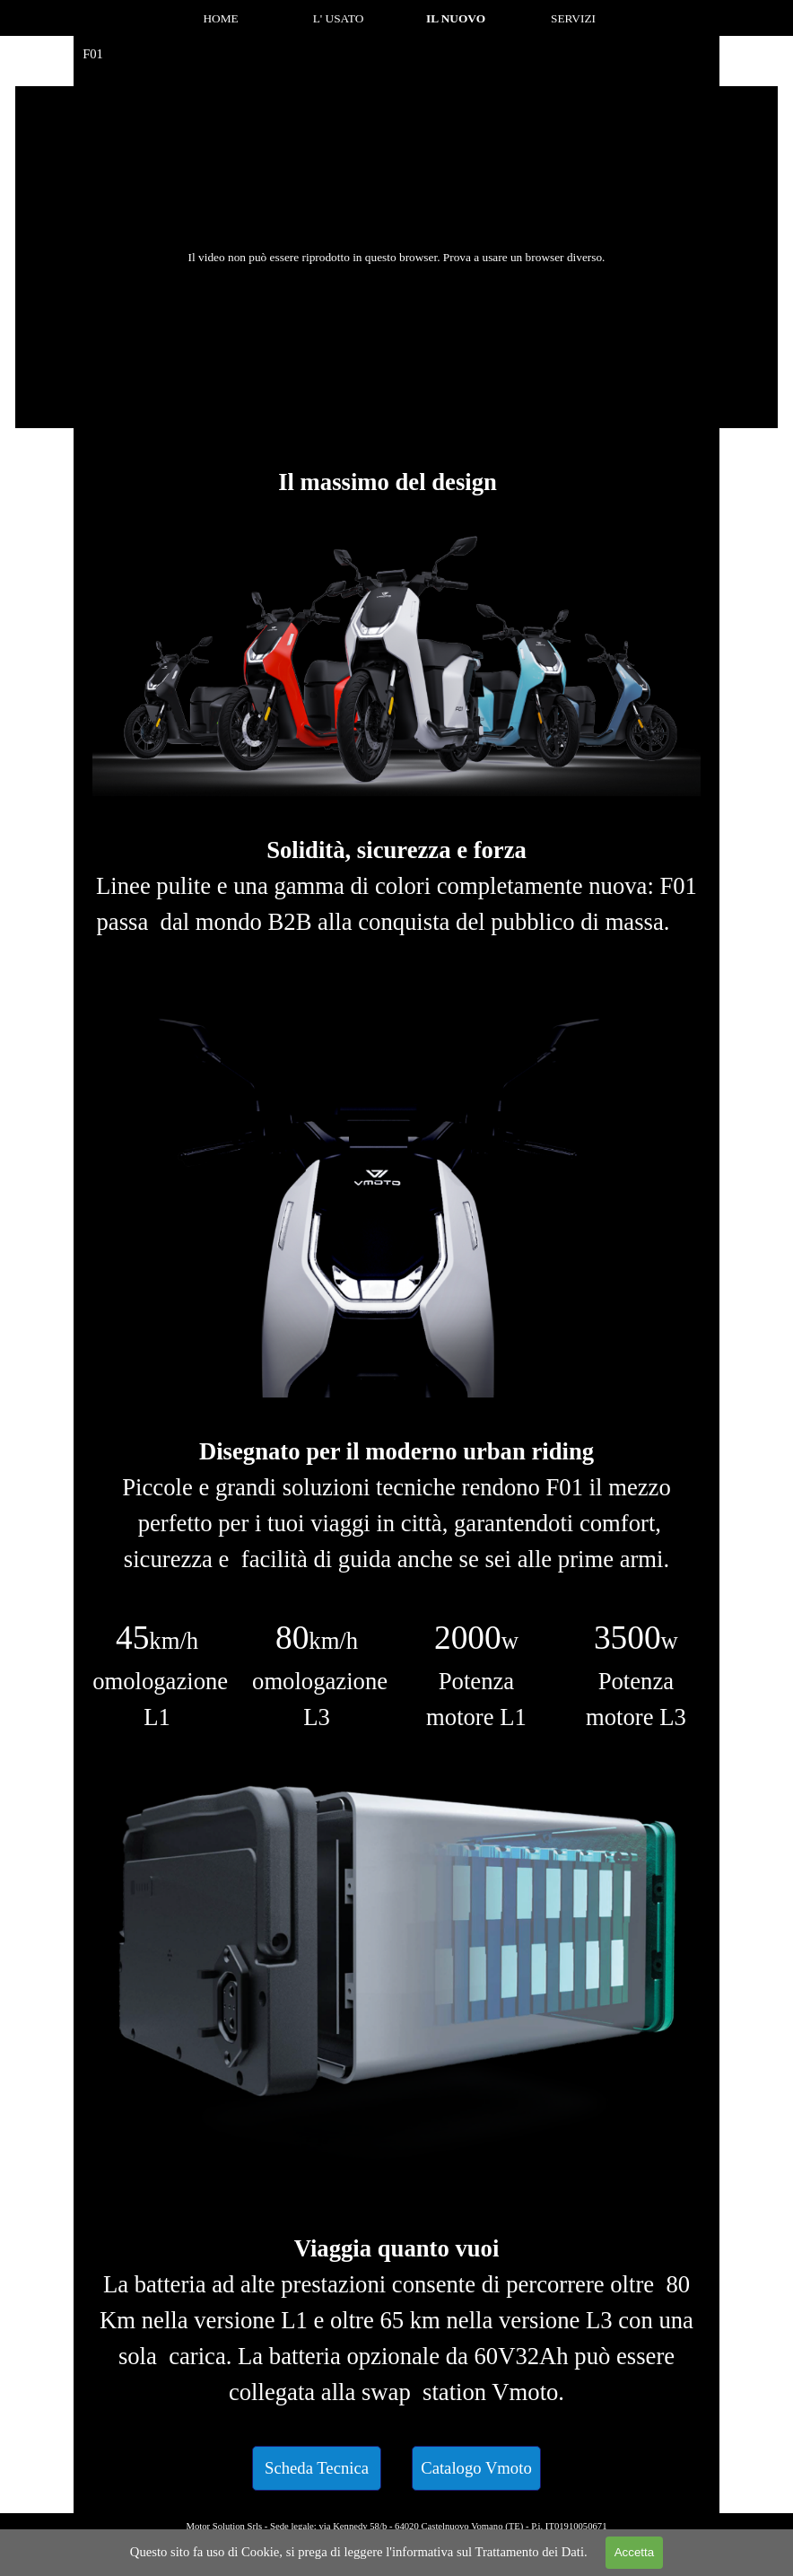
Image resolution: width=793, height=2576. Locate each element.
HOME (220, 18)
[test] (316, 2468)
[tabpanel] (396, 482)
